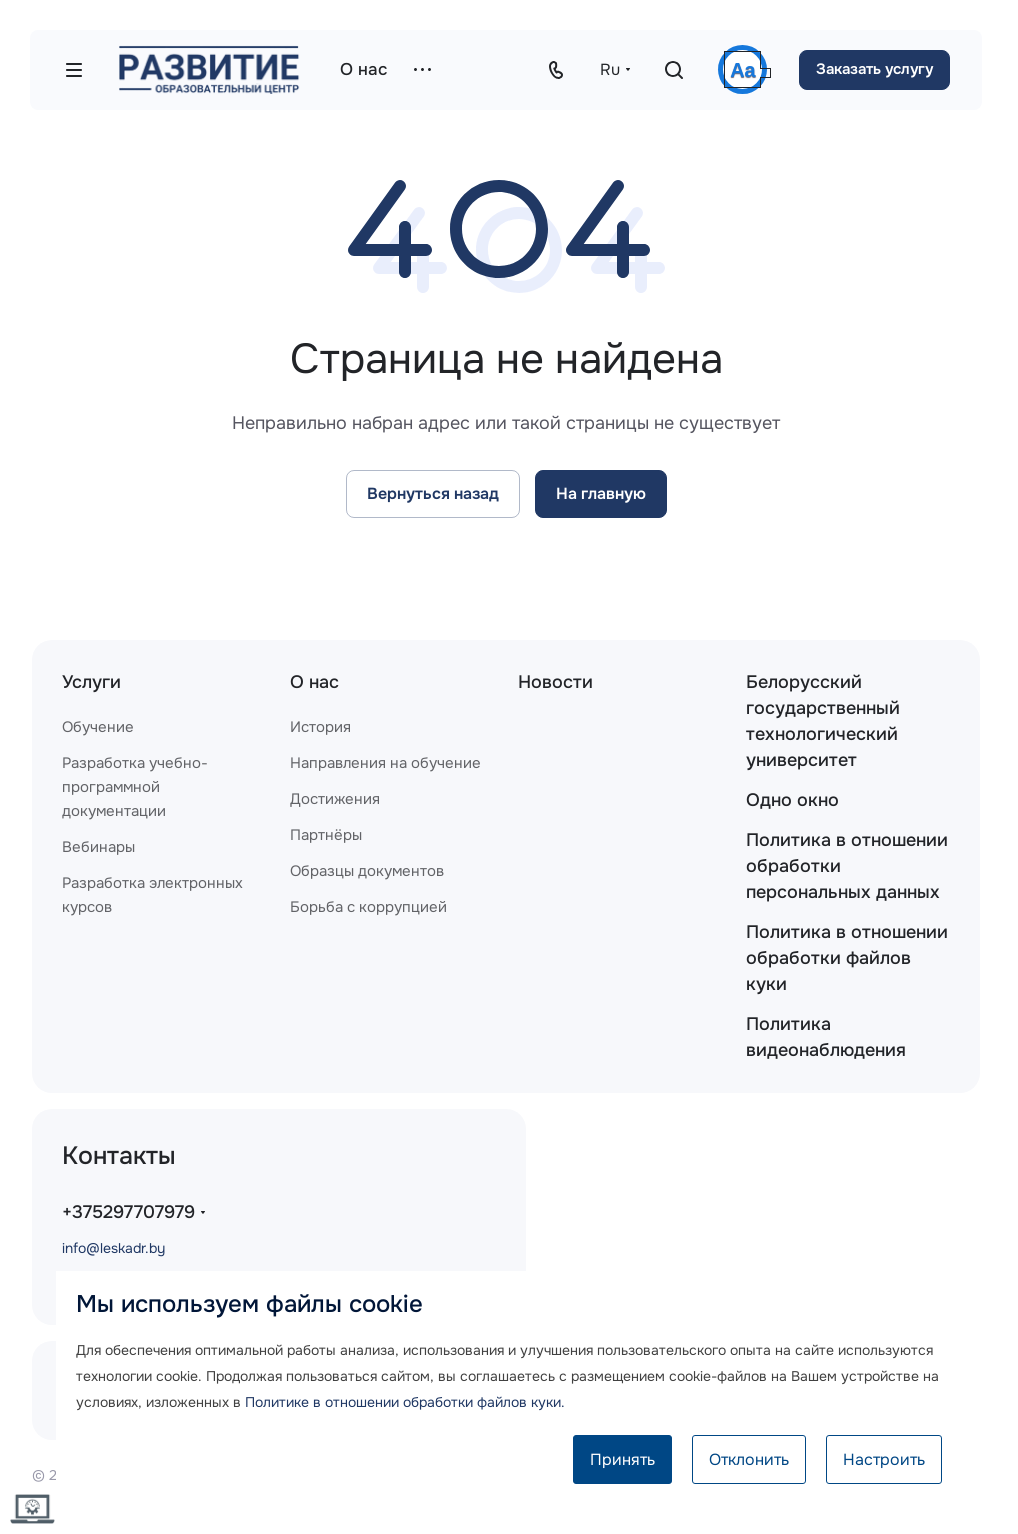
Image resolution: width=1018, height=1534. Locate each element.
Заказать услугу (874, 69)
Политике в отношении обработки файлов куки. (405, 1402)
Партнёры (326, 835)
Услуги (91, 682)
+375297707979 (128, 1212)
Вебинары (98, 847)
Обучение (98, 727)
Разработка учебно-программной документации (135, 787)
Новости (555, 682)
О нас (314, 682)
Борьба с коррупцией (368, 907)
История (320, 727)
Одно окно (792, 800)
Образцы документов (367, 871)
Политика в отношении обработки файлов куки (847, 958)
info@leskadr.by (113, 1248)
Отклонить (749, 1459)
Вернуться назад (433, 493)
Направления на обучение (385, 763)
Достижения (335, 799)
